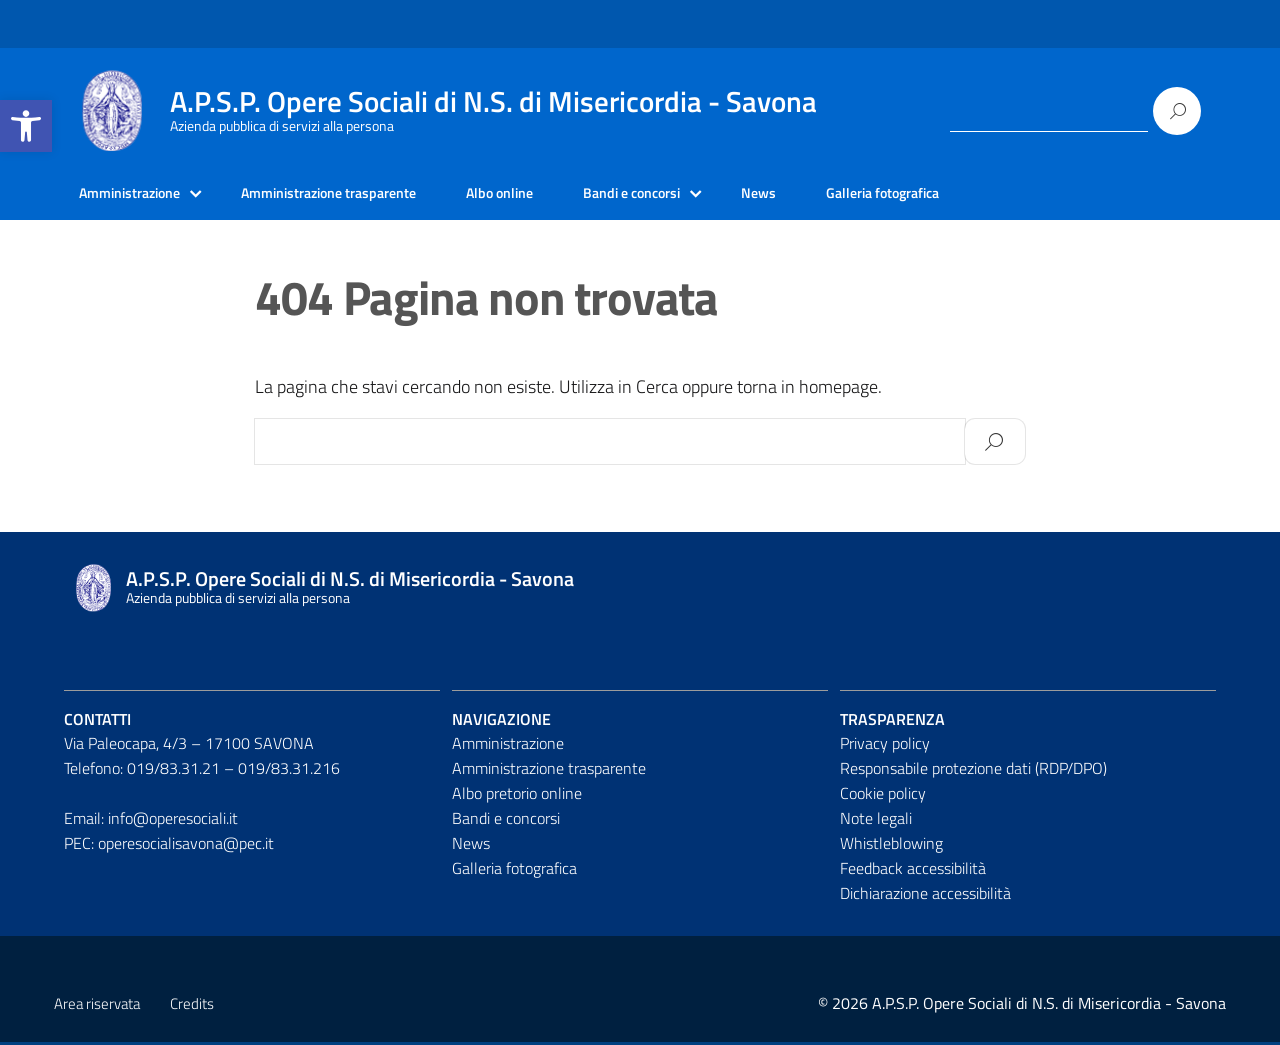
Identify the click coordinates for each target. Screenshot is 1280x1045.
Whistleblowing (891, 846)
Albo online (548, 195)
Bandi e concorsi (693, 195)
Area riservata (97, 1006)
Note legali (876, 821)
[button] (26, 126)
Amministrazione (137, 195)
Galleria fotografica (965, 195)
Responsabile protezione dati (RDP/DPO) (973, 772)
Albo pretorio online (517, 796)
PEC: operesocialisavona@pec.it (169, 846)
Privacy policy (885, 747)
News (830, 195)
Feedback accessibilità (913, 871)
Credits (192, 1006)
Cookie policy (883, 796)
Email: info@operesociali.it (151, 821)
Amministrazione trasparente (358, 195)
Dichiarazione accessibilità (925, 896)
